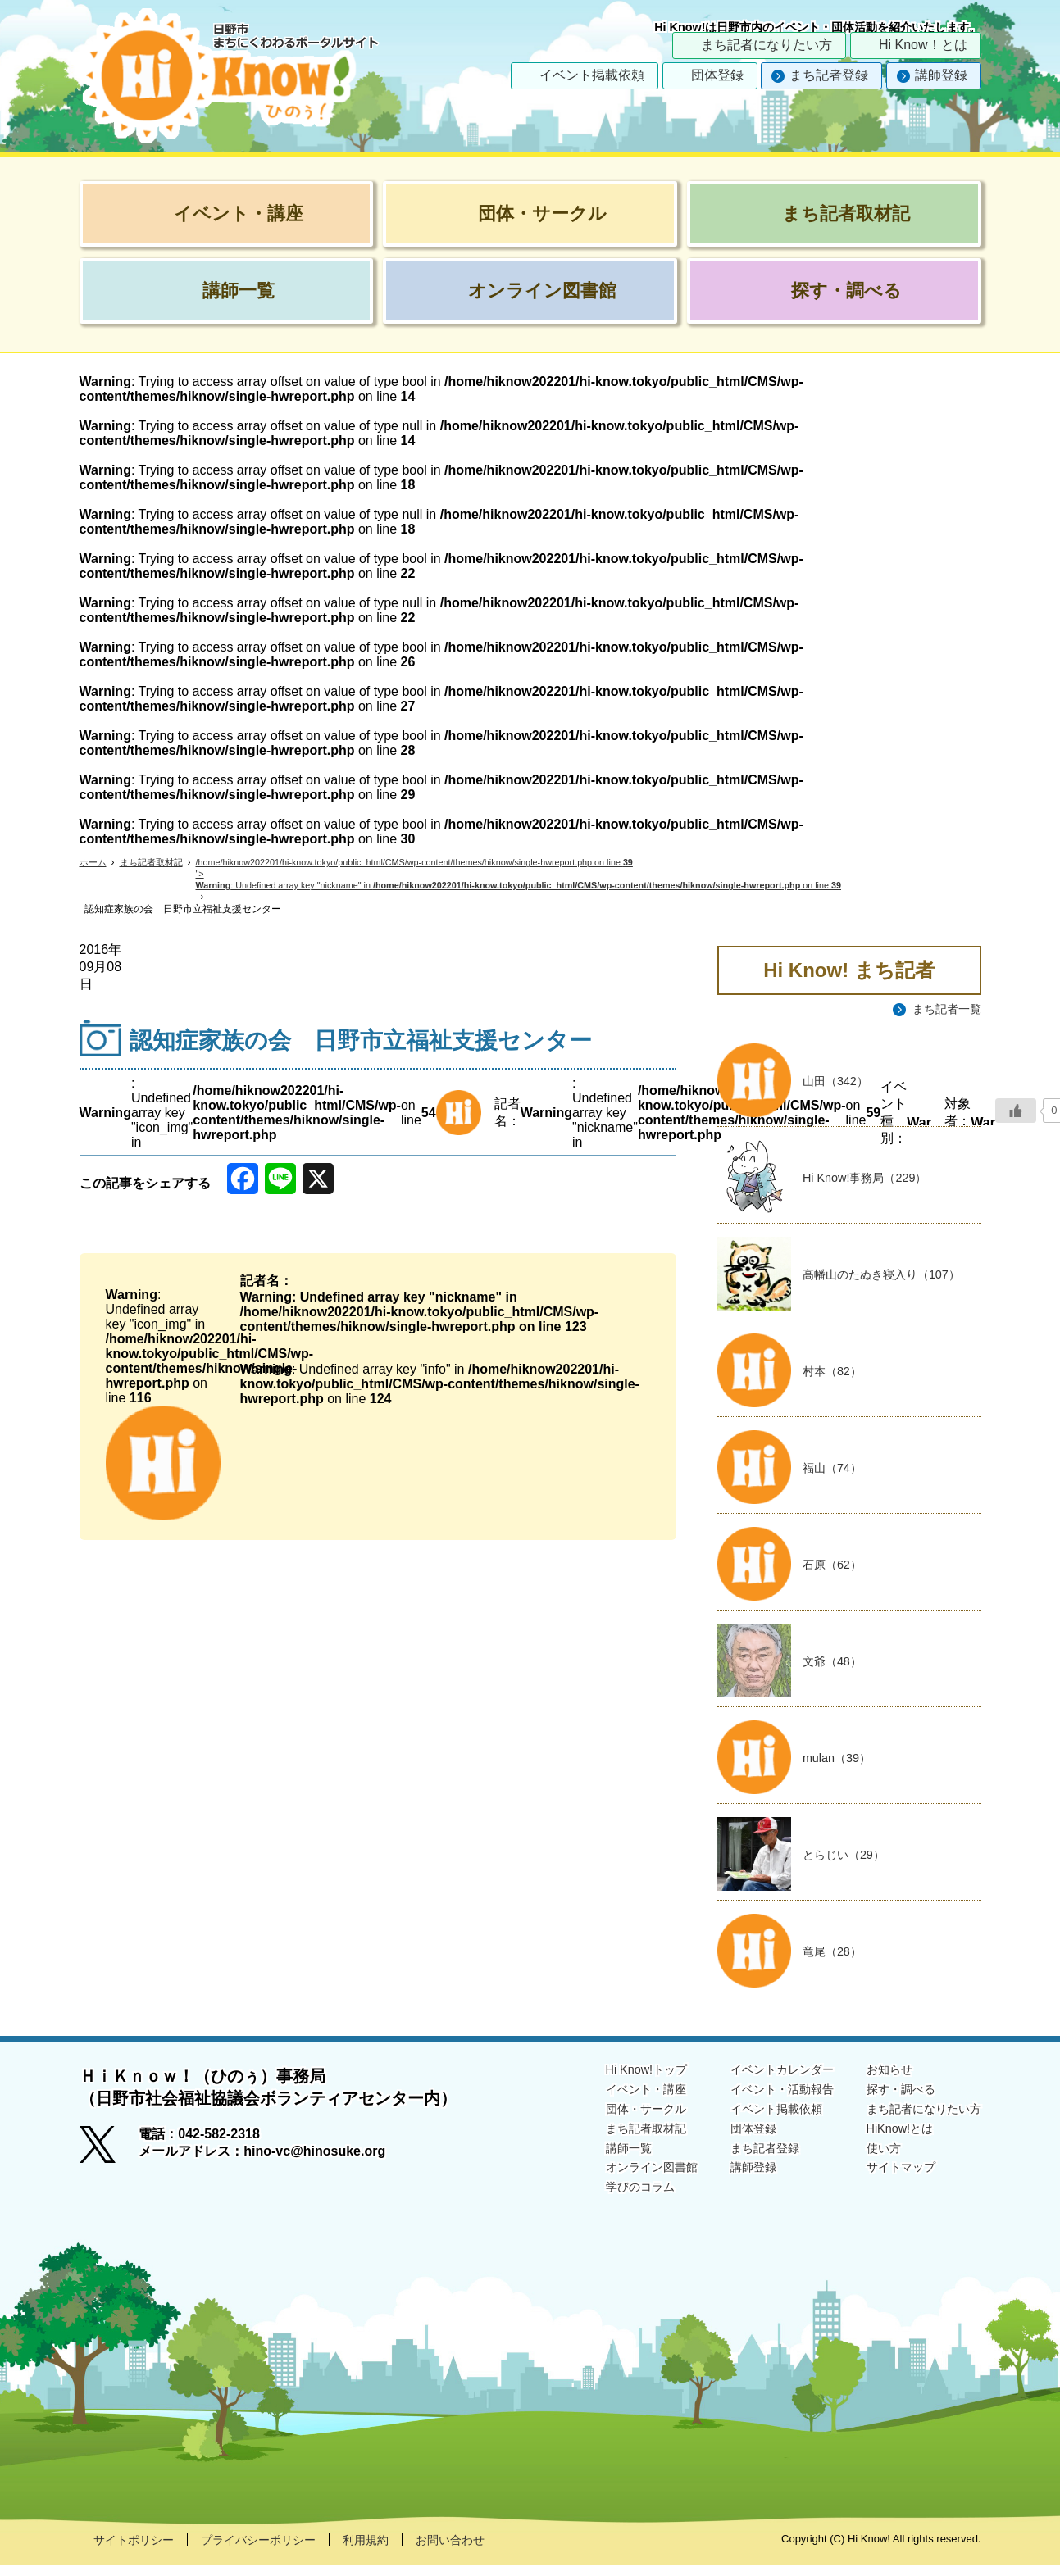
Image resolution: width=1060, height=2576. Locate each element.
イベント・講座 (607, 2101)
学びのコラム (601, 2207)
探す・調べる (889, 2101)
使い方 (869, 2165)
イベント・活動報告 (758, 2101)
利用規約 (397, 2550)
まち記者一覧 (942, 1009)
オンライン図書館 (614, 2185)
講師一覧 (588, 2165)
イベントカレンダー (758, 2080)
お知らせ (876, 2080)
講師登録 (941, 75)
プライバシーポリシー (277, 2550)
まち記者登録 (828, 75)
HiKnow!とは (888, 2144)
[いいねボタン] (1015, 1110)
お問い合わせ (489, 2550)
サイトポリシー (139, 2550)
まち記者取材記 (156, 863)
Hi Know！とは (923, 45)
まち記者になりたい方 (766, 45)
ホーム (94, 863)
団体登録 (717, 75)
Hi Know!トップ (607, 2080)
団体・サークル (607, 2122)
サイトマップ (889, 2185)
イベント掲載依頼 (591, 75)
